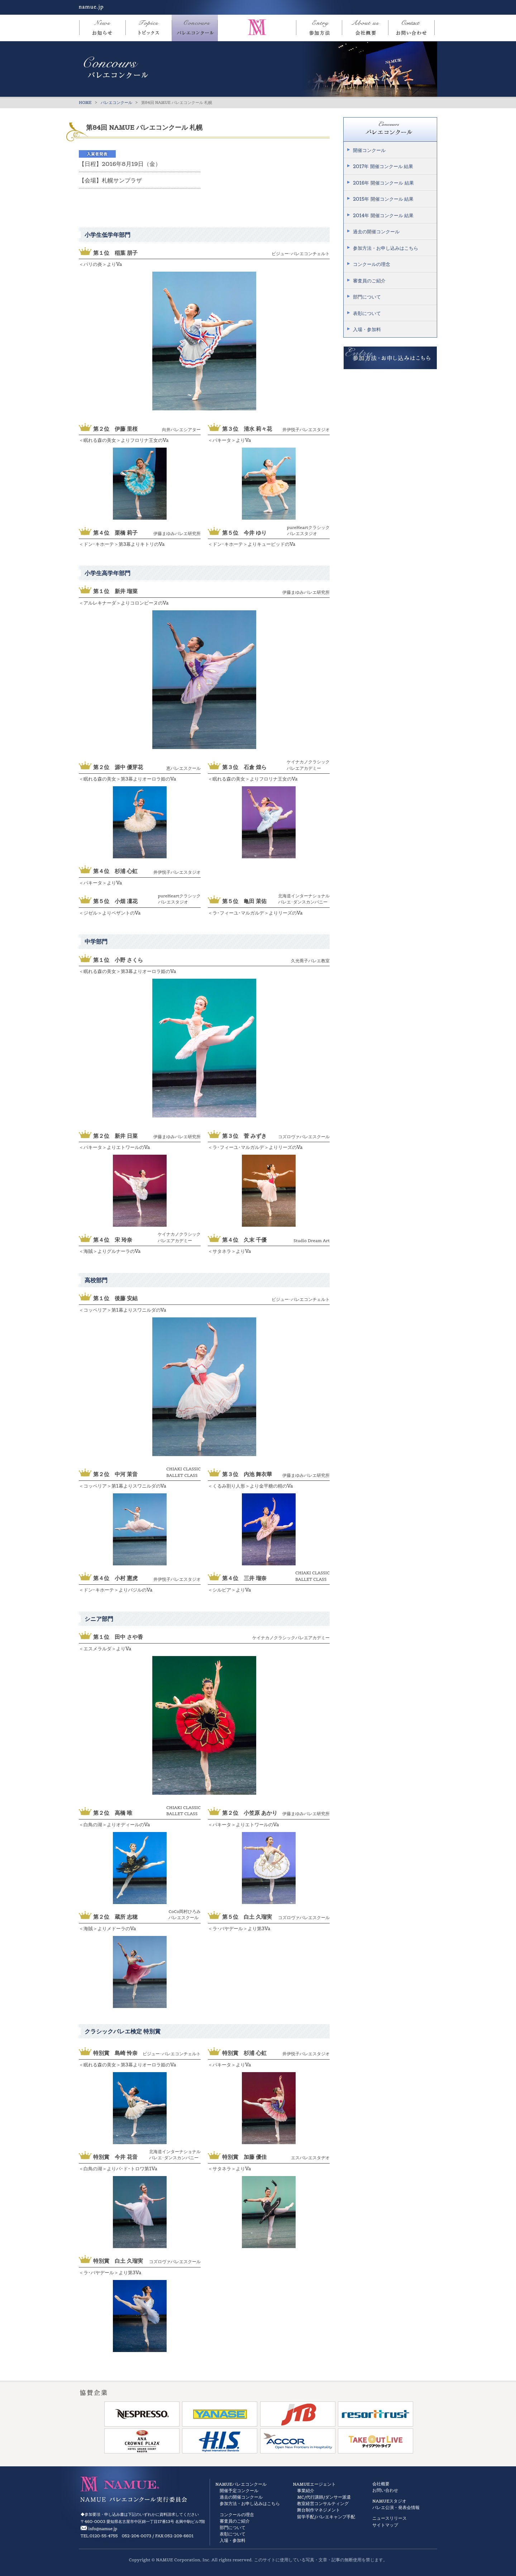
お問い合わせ (385, 2490)
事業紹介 (305, 2490)
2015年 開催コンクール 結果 (383, 199)
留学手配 (305, 2516)
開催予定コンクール (239, 2490)
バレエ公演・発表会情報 (396, 2507)
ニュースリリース (389, 2518)
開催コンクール (369, 150)
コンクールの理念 (371, 264)
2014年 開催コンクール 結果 (383, 216)
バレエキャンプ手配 (335, 2516)
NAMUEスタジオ (389, 2501)
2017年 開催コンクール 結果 (383, 166)
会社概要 (381, 2483)
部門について (367, 297)
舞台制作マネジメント (318, 2510)
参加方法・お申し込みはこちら (385, 248)
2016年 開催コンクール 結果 (383, 183)
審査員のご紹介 (369, 281)
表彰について (367, 313)
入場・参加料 (367, 329)
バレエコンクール (116, 102)
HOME (85, 102)
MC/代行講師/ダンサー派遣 (324, 2497)
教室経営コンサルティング (323, 2503)
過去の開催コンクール (376, 232)
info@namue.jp (102, 2528)
